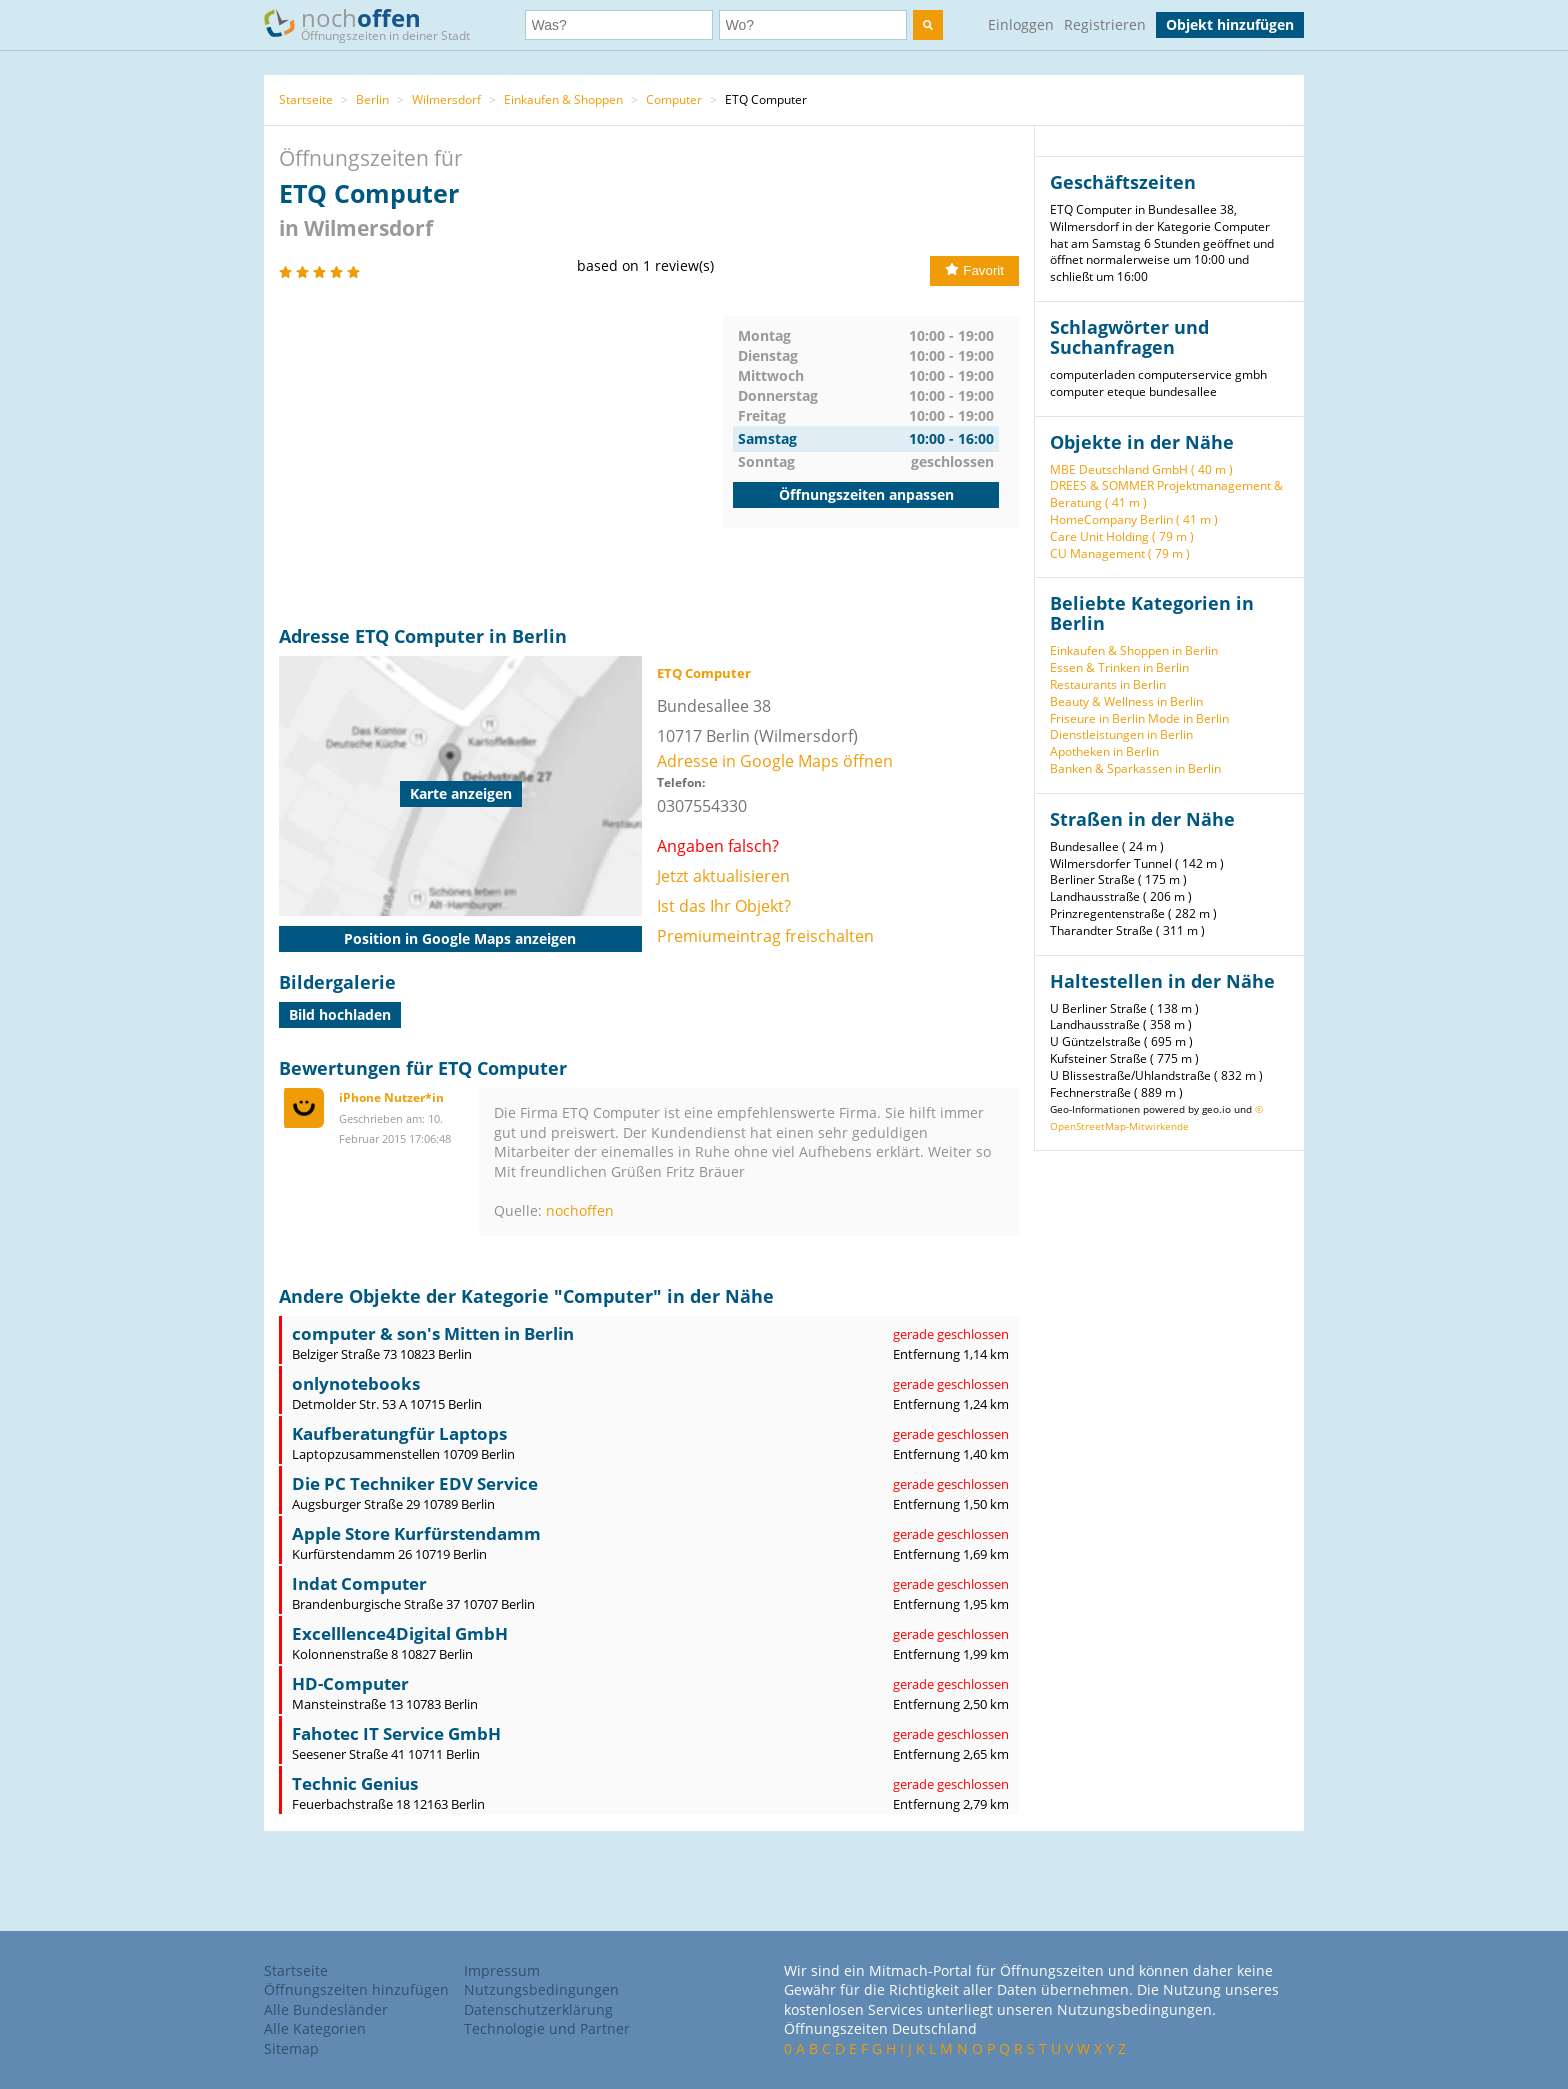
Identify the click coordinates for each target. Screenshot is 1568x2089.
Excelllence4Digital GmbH (400, 1633)
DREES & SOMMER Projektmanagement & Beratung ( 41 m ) (1166, 494)
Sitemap (291, 2048)
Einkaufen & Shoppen (563, 99)
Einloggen (1021, 24)
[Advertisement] (501, 456)
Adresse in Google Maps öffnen (775, 761)
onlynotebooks (356, 1383)
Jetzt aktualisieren (723, 876)
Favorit (974, 270)
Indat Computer (359, 1583)
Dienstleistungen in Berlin (1121, 734)
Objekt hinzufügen (1230, 24)
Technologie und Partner (547, 2028)
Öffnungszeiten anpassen (866, 494)
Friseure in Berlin (1097, 718)
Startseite (306, 99)
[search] (928, 25)
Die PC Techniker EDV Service (415, 1483)
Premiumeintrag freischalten (765, 936)
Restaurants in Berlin (1108, 684)
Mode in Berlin (1188, 718)
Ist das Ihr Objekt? (724, 906)
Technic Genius (355, 1783)
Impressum (502, 1970)
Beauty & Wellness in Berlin (1126, 701)
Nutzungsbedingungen (541, 1989)
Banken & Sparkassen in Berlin (1135, 768)
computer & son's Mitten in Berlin (433, 1333)
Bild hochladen (340, 1014)
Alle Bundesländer (326, 2009)
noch (376, 23)
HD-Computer (350, 1683)
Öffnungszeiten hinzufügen (356, 1989)
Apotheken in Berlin (1104, 751)
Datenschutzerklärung (538, 2009)
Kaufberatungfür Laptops (399, 1433)
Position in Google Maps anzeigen (460, 938)
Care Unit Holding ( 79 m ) (1122, 536)
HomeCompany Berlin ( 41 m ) (1134, 519)
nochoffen (580, 1210)
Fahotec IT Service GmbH (396, 1733)
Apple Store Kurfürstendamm (416, 1533)
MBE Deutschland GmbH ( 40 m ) (1141, 469)
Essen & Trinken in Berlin (1119, 667)
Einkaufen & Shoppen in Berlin (1134, 650)
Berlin (372, 99)
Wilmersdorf (446, 99)
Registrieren (1105, 24)
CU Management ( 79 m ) (1120, 553)
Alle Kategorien (315, 2028)
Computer (674, 99)
